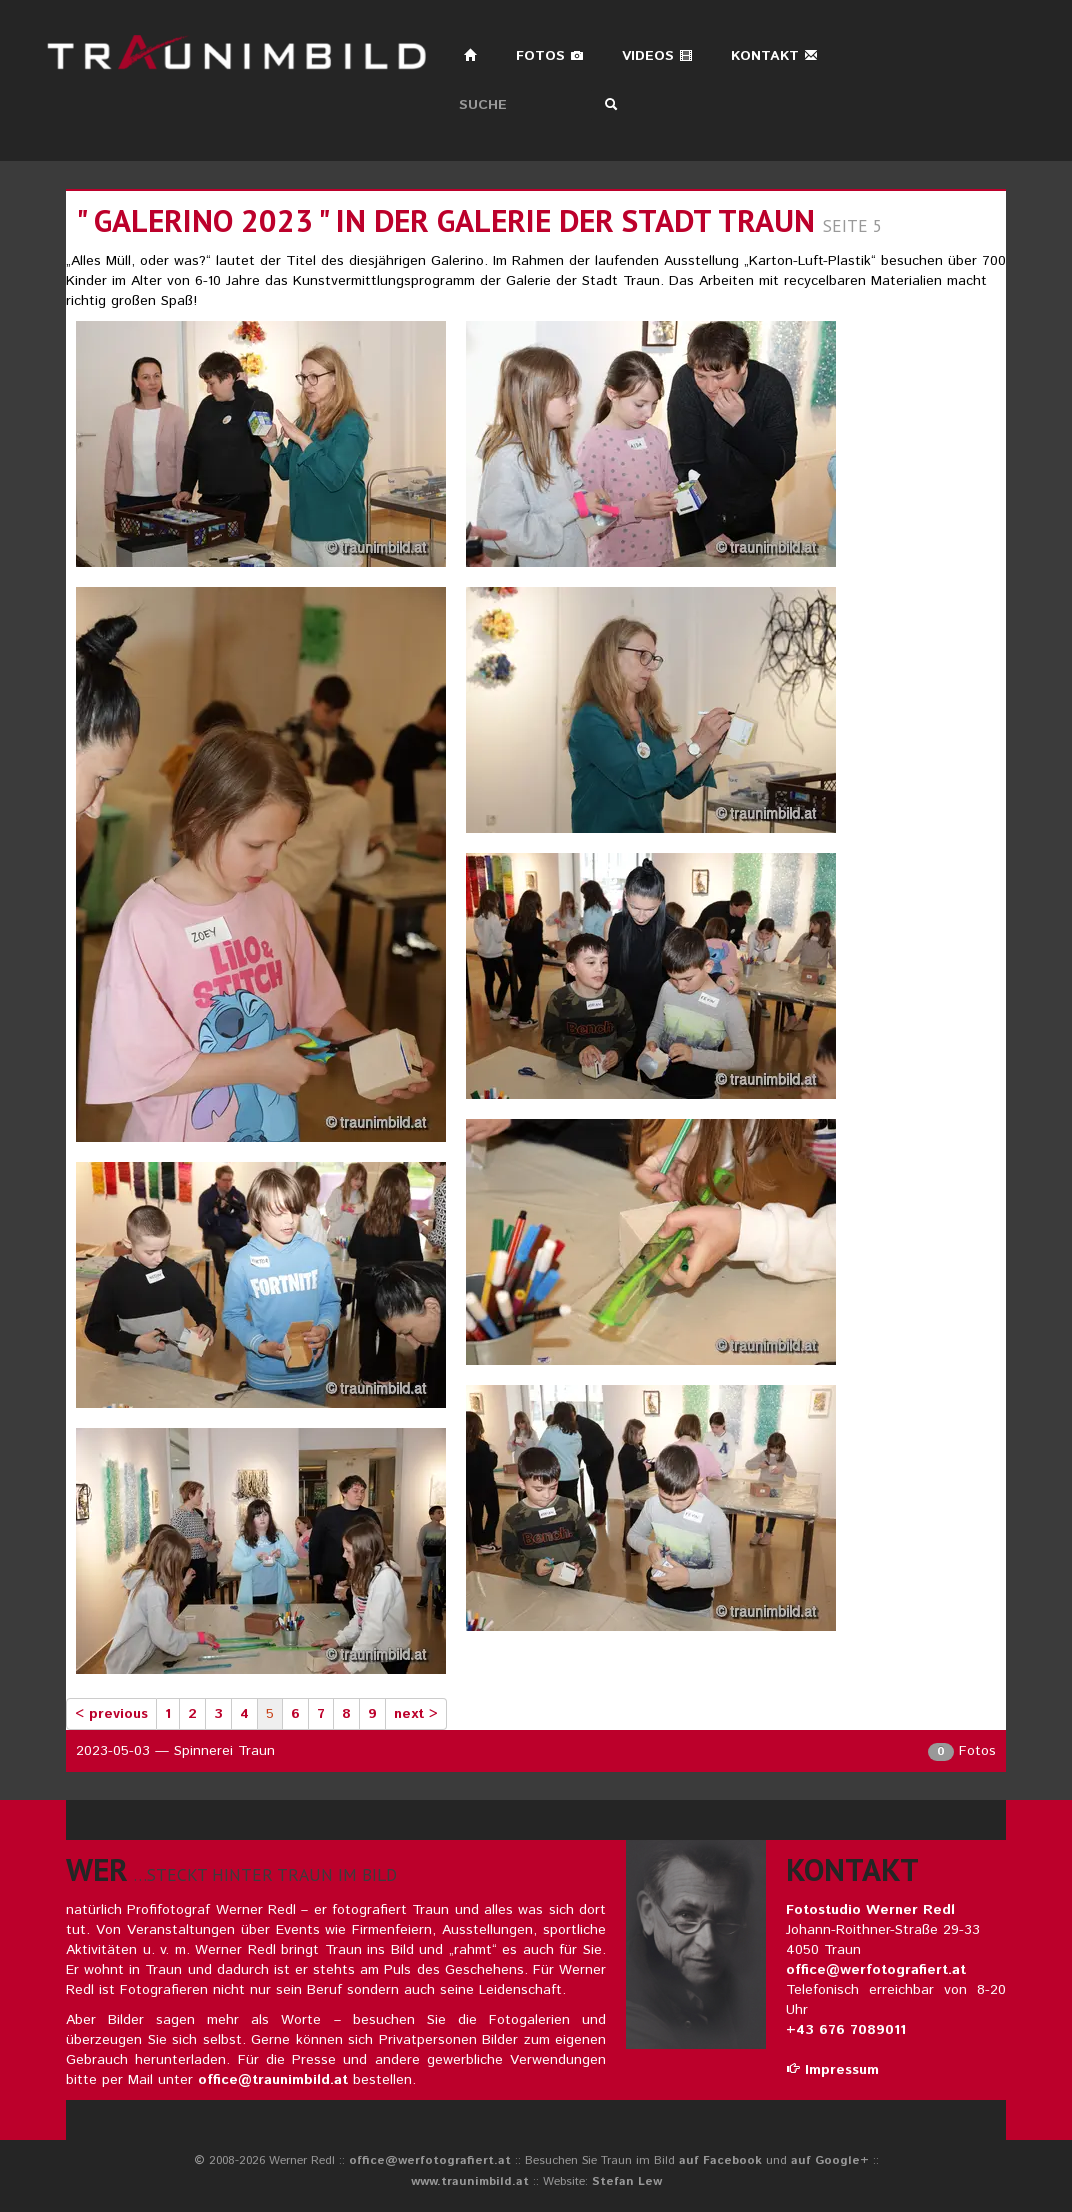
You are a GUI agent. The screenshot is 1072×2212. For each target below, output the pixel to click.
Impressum (832, 2070)
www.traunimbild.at (470, 2181)
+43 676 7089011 (846, 2030)
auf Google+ (830, 2160)
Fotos (550, 56)
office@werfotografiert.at (876, 1970)
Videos (657, 56)
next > (416, 1714)
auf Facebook (720, 2160)
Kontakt (774, 56)
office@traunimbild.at (273, 2080)
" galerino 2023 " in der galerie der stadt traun (445, 220)
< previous (111, 1714)
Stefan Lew (627, 2181)
